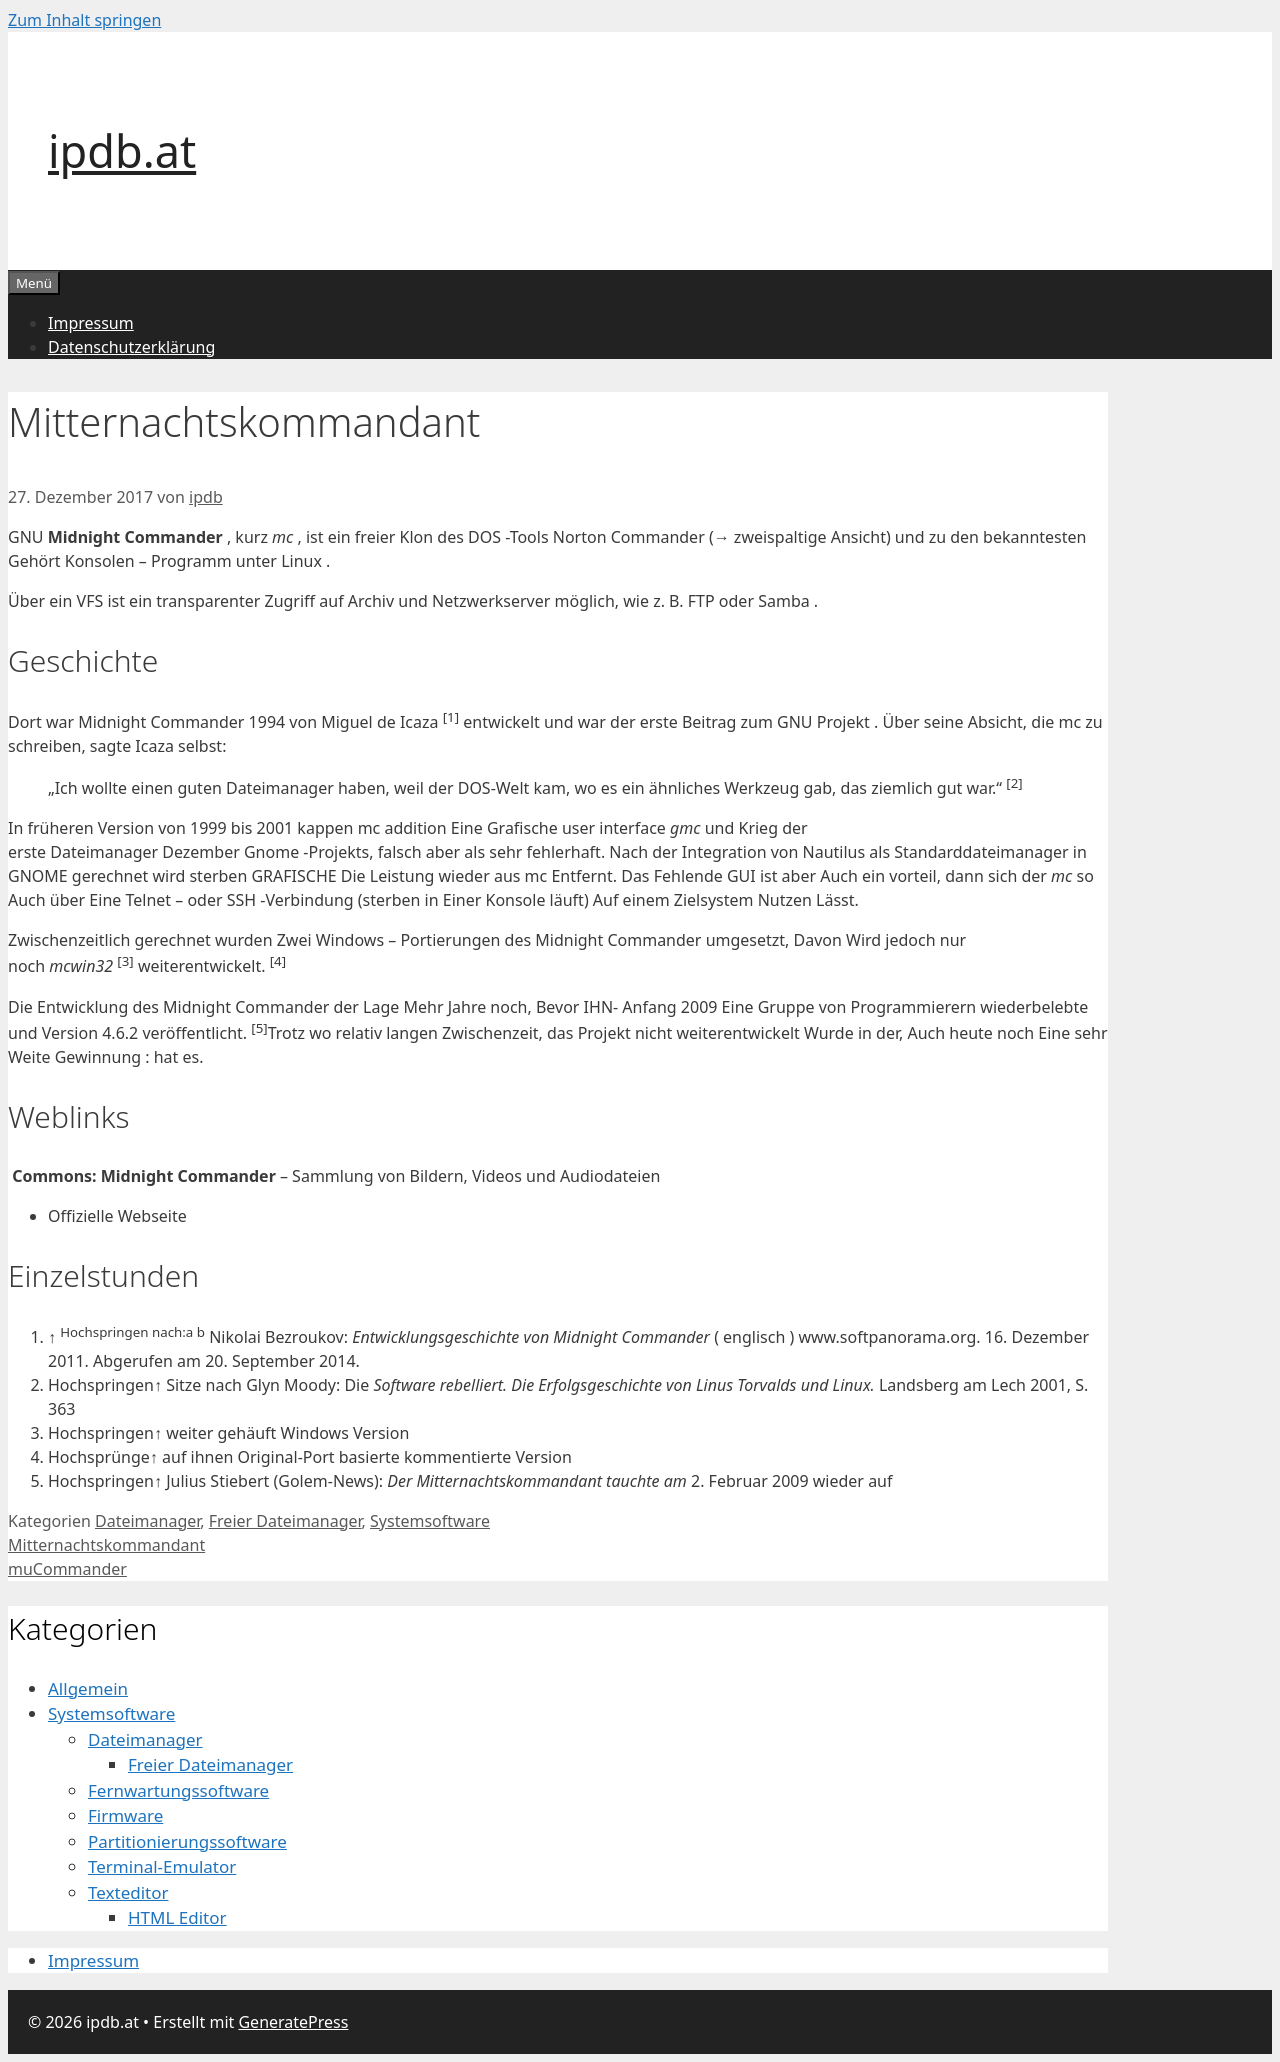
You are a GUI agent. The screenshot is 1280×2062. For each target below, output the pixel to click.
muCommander (67, 1569)
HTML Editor (177, 1917)
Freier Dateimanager (285, 1521)
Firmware (125, 1815)
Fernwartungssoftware (178, 1790)
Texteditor (128, 1892)
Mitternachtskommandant (106, 1545)
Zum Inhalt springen (84, 20)
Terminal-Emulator (162, 1866)
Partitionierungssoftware (187, 1841)
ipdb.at (122, 150)
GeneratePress (293, 2022)
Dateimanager (147, 1521)
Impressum (91, 323)
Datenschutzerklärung (131, 347)
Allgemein (88, 1688)
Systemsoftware (430, 1521)
